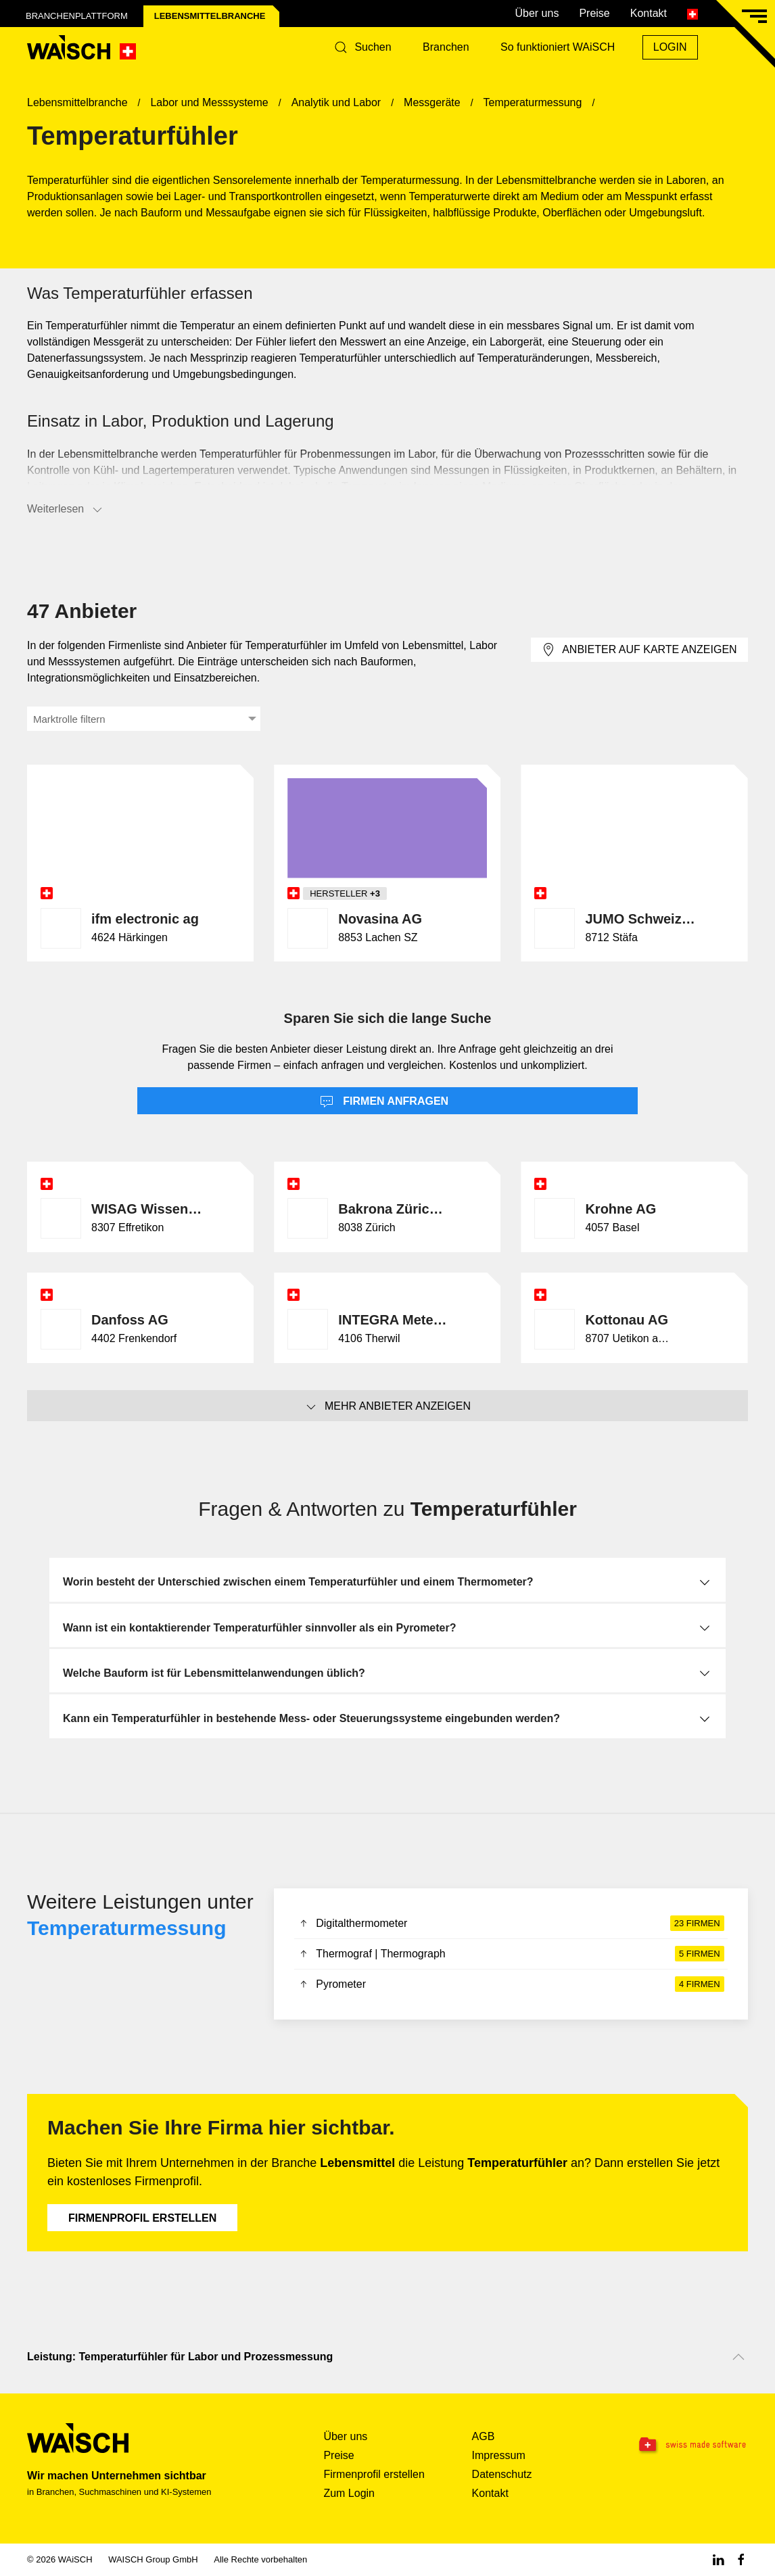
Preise (594, 13)
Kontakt (648, 13)
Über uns (537, 13)
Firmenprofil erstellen (142, 2218)
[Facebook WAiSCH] (741, 2559)
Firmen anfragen (384, 1102)
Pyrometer (511, 1984)
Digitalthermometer (511, 1923)
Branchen (446, 47)
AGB (483, 2436)
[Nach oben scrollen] (738, 2357)
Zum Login (349, 2493)
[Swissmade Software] (684, 2445)
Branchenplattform (77, 16)
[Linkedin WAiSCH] (718, 2559)
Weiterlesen (65, 510)
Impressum (498, 2455)
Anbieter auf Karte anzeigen (639, 650)
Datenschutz (502, 2474)
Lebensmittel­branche (210, 16)
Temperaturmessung (127, 1928)
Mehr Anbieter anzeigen (387, 1407)
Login (670, 47)
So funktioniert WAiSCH (557, 47)
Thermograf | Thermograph (511, 1954)
